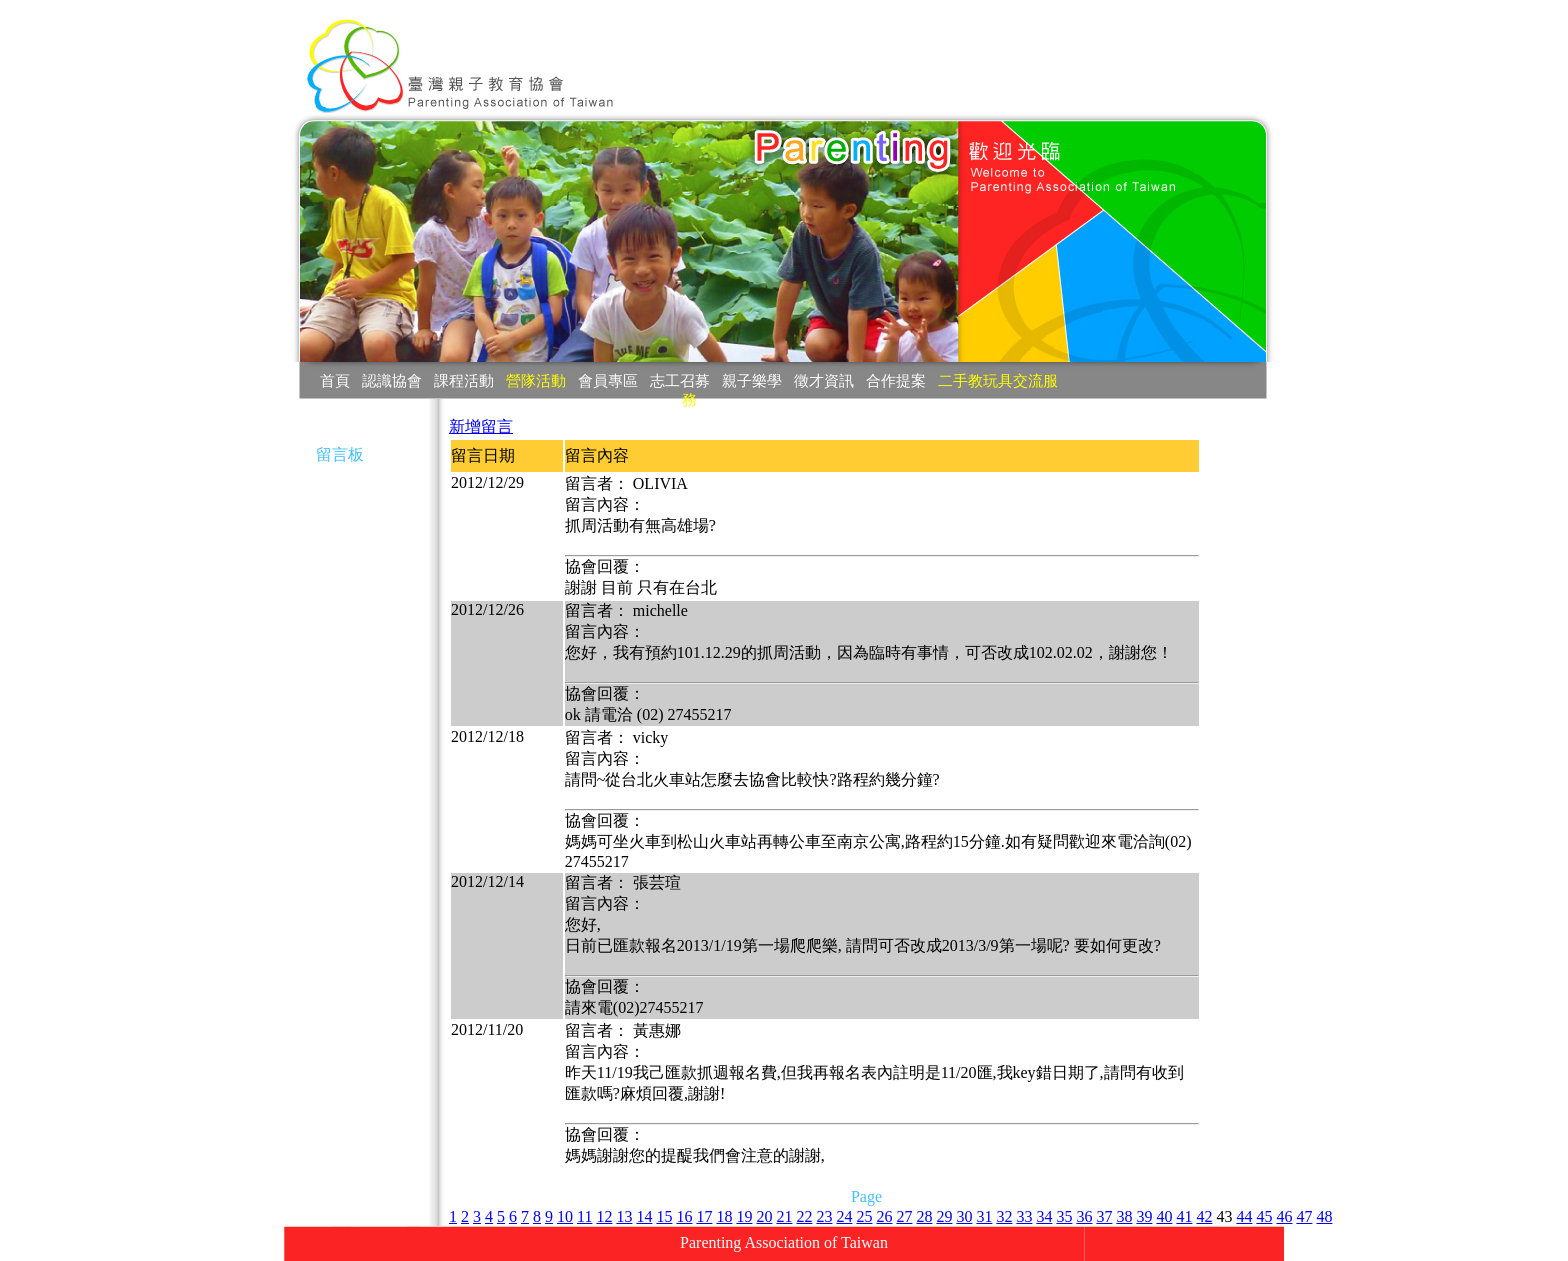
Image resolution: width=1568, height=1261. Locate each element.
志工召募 (680, 380)
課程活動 (464, 380)
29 (944, 1216)
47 (1304, 1216)
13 (624, 1216)
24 (844, 1216)
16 (684, 1216)
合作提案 (896, 380)
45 (1264, 1216)
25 (864, 1216)
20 (764, 1216)
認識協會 (392, 380)
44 (1244, 1216)
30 (964, 1216)
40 (1164, 1216)
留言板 (340, 454)
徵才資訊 (824, 380)
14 (644, 1216)
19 (744, 1216)
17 (704, 1216)
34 (1044, 1216)
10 (565, 1216)
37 (1104, 1216)
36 (1084, 1216)
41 (1184, 1216)
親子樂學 (752, 380)
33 (1024, 1216)
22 (804, 1216)
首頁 (335, 380)
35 (1064, 1216)
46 (1284, 1216)
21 (784, 1216)
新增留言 (481, 426)
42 (1204, 1216)
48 (1324, 1216)
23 (824, 1216)
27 (904, 1216)
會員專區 (608, 380)
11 (584, 1216)
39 (1144, 1216)
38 (1124, 1216)
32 (1004, 1216)
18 (724, 1216)
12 (604, 1216)
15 (664, 1216)
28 (924, 1216)
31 (984, 1216)
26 (884, 1216)
